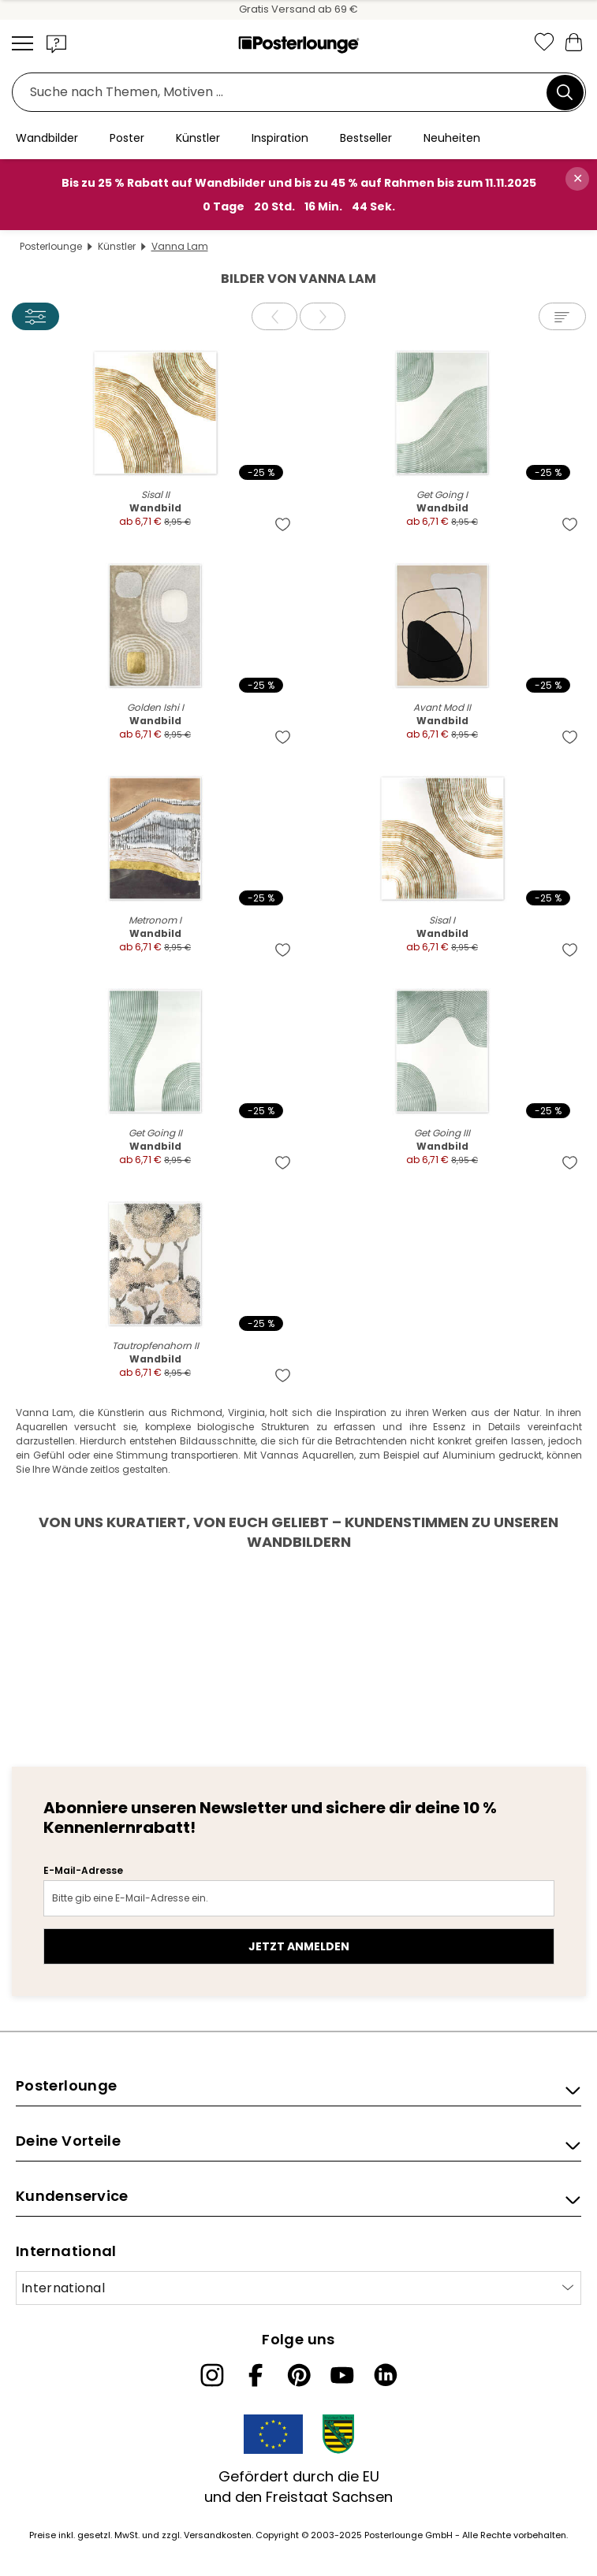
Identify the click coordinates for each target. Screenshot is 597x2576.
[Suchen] (564, 92)
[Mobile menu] (22, 43)
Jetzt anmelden (298, 1946)
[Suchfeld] (284, 92)
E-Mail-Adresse (83, 1870)
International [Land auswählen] (63, 2288)
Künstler (117, 246)
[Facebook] (255, 2375)
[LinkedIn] (385, 2375)
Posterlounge (51, 246)
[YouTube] (342, 2375)
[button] (56, 43)
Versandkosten (218, 2535)
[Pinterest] (299, 2375)
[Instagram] (212, 2375)
